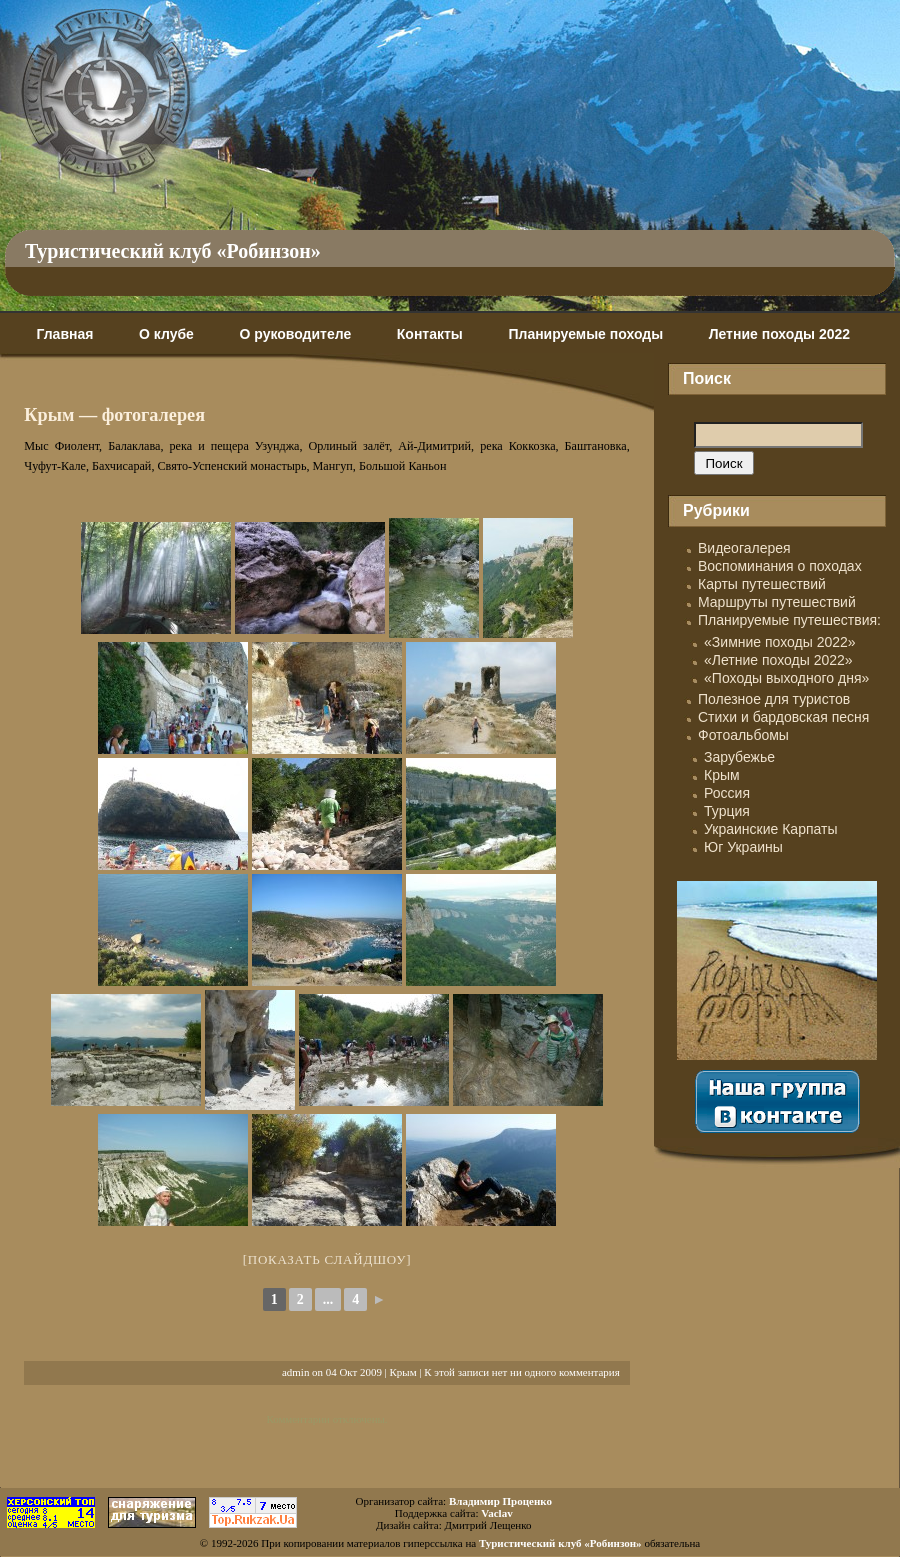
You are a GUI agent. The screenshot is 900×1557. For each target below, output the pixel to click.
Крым (403, 1372)
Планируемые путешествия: (789, 620)
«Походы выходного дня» (786, 678)
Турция (727, 811)
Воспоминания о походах (780, 566)
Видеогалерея (744, 548)
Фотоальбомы (743, 735)
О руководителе (295, 334)
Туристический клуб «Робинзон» (173, 251)
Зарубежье (739, 757)
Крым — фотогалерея (114, 415)
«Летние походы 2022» (778, 660)
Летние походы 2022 (779, 334)
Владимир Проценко (500, 1501)
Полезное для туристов (774, 699)
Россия (727, 793)
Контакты (430, 334)
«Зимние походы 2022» (780, 642)
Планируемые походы (585, 334)
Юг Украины (743, 847)
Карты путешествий (762, 584)
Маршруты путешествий (777, 602)
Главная (64, 334)
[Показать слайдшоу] (327, 1259)
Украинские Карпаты (770, 829)
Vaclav (496, 1513)
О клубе (166, 334)
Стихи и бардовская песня (783, 717)
